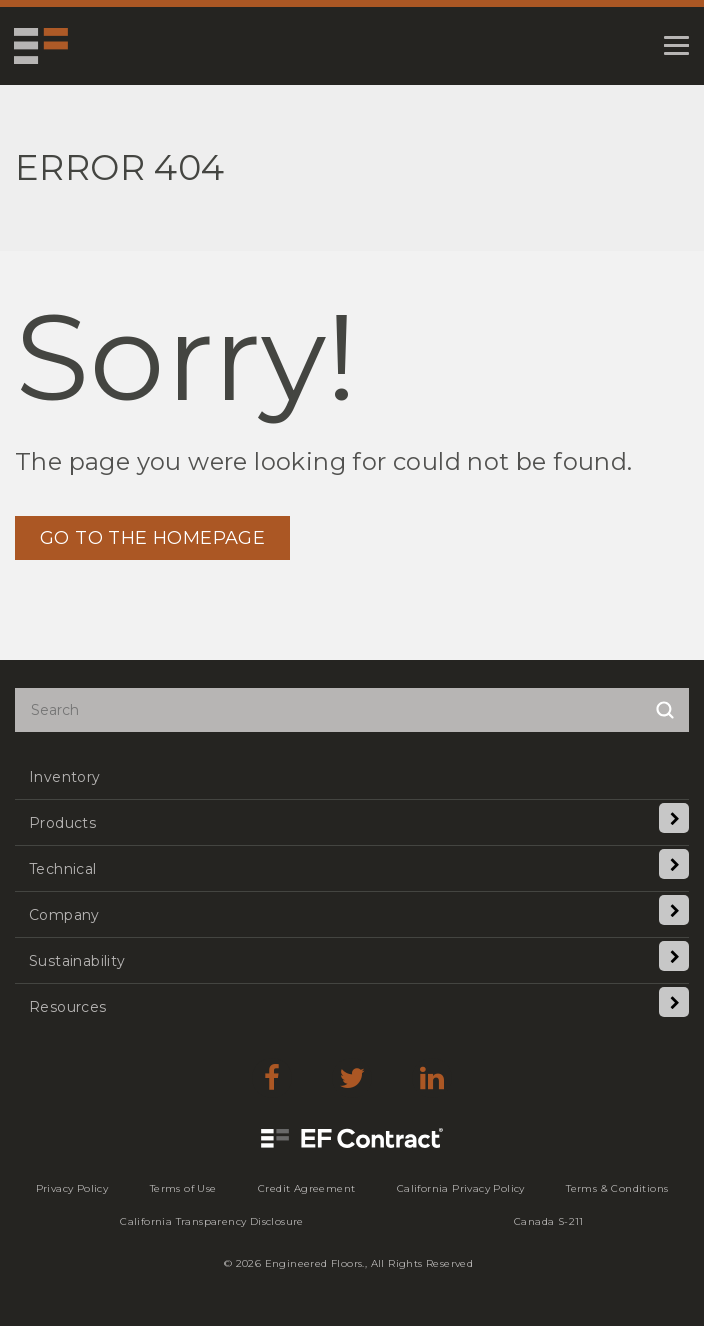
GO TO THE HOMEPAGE (152, 538)
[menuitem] (352, 776)
